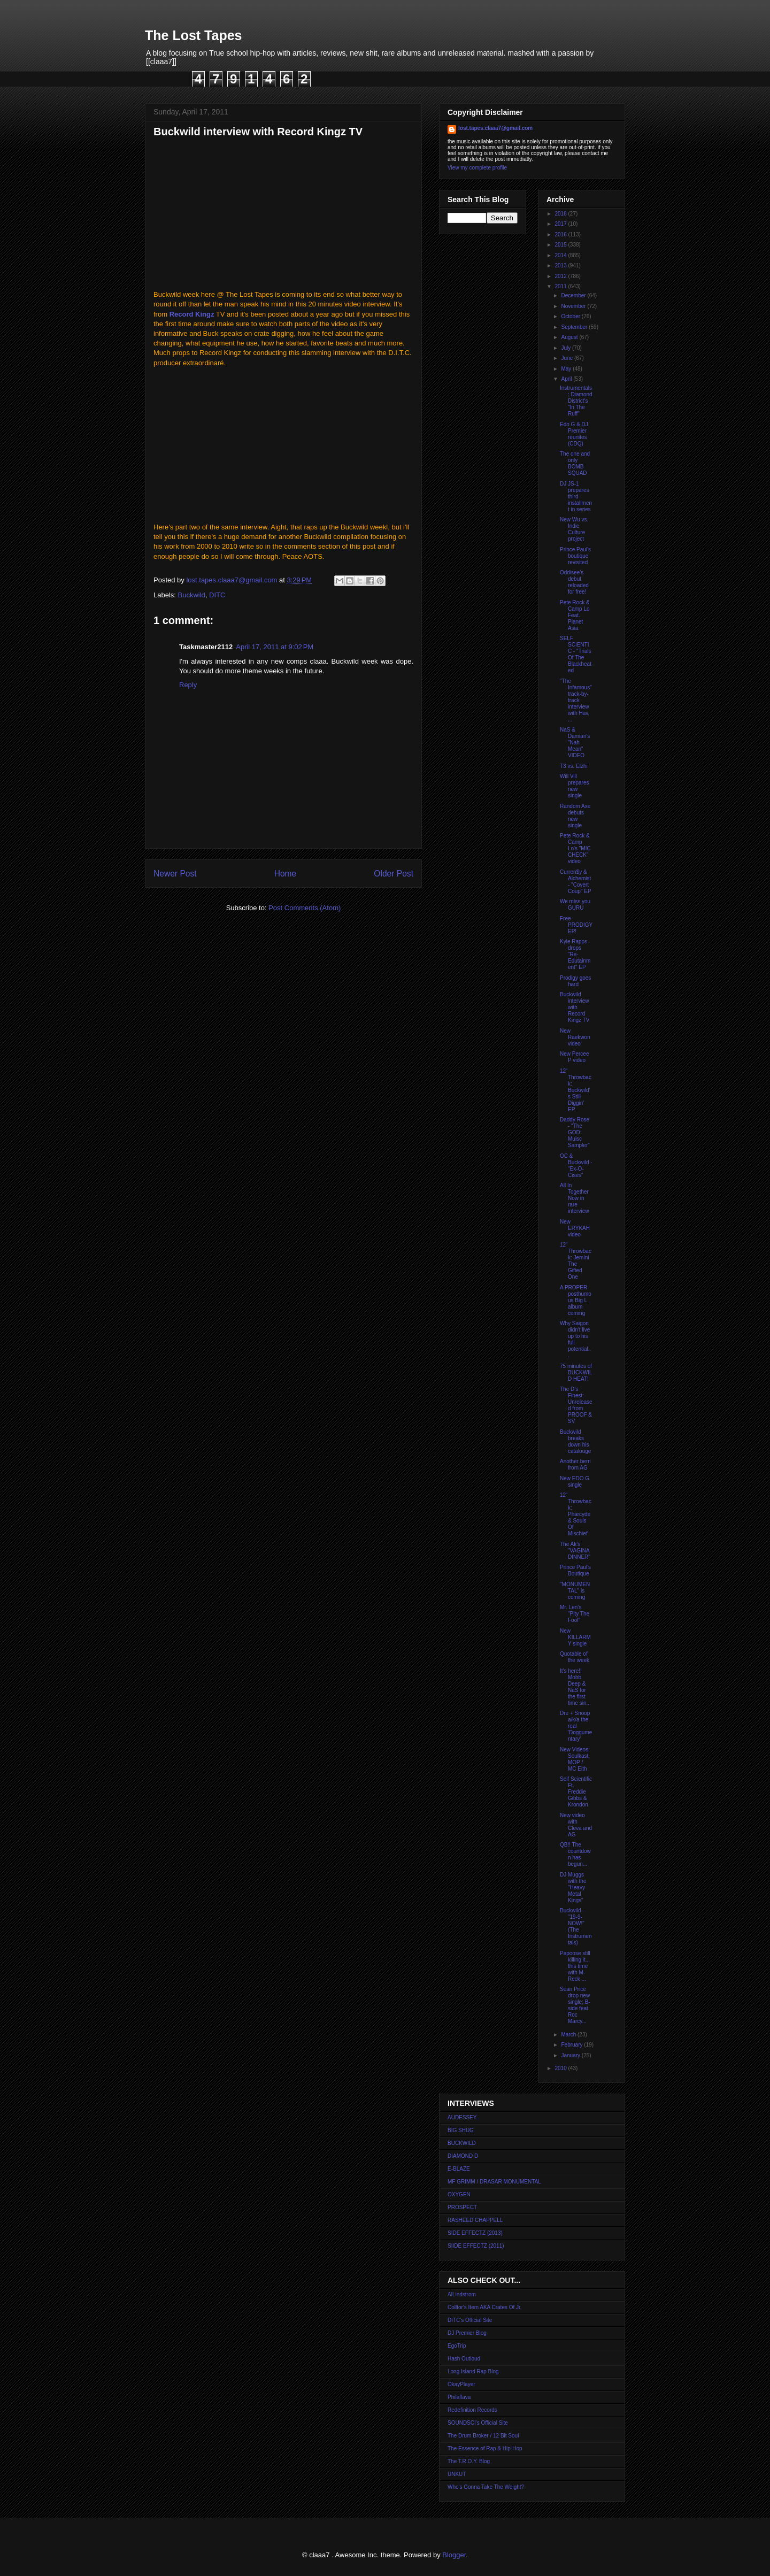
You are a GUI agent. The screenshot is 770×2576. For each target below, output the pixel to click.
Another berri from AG (575, 1464)
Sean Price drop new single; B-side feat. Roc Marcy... (575, 2005)
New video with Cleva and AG (576, 1824)
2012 (561, 276)
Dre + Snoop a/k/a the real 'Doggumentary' (576, 1726)
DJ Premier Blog (467, 2333)
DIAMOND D (463, 2156)
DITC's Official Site (470, 2320)
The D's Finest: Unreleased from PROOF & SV (576, 1405)
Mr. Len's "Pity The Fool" (574, 1613)
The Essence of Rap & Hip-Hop (485, 2448)
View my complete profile (477, 168)
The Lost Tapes (193, 35)
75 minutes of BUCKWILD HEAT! (576, 1372)
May (567, 369)
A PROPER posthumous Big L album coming (575, 1300)
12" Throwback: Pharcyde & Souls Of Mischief (575, 1514)
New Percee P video (574, 1057)
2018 (561, 214)
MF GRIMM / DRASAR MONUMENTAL (494, 2182)
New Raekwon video (575, 1037)
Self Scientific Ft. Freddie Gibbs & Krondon (576, 1792)
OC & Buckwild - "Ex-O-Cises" (576, 1165)
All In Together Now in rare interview (574, 1198)
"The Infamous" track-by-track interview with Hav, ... (576, 700)
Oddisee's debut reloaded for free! (574, 582)
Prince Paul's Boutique (575, 1570)
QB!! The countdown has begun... (575, 1854)
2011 (561, 286)
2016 (561, 234)
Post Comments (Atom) (304, 908)
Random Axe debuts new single (575, 815)
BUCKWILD (462, 2143)
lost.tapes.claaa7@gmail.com (495, 128)
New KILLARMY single (575, 1637)
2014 (561, 255)
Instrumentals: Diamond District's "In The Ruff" (576, 401)
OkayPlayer (461, 2384)
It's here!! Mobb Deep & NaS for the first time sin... (575, 1687)
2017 (561, 224)
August (570, 337)
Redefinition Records (472, 2410)
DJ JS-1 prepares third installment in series (576, 496)
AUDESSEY (462, 2117)
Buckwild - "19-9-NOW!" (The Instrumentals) (575, 1927)
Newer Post (175, 873)
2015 (561, 245)
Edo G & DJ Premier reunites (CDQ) (574, 434)
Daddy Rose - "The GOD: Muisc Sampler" (575, 1132)
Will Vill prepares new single (574, 785)
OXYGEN (459, 2194)
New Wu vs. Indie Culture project (574, 529)
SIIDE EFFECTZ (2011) (476, 2246)
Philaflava (459, 2397)
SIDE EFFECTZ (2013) (475, 2233)
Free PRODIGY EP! (576, 925)
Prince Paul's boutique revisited (575, 556)
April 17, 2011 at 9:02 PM (274, 647)
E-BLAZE (459, 2169)
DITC (217, 595)
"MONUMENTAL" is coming (575, 1590)
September (575, 327)
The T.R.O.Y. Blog (469, 2461)
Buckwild (191, 595)
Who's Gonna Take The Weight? (486, 2487)
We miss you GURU (575, 904)
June (567, 358)
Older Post (393, 873)
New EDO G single (574, 1481)
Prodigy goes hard (575, 981)
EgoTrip (457, 2346)
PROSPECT (462, 2207)
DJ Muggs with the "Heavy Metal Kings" (573, 1887)
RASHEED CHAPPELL (475, 2220)
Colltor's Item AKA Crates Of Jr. (485, 2307)
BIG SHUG (461, 2130)
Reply (188, 685)
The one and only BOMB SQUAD (575, 463)
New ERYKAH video (575, 1228)
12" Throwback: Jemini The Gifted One (575, 1261)
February (572, 2045)
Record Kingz (192, 314)
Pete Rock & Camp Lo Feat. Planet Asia (575, 615)
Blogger (454, 2555)
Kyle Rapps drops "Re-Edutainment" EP (575, 954)
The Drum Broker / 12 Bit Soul (483, 2436)
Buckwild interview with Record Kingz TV (574, 1007)
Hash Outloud (464, 2359)
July (566, 348)
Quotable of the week (574, 1657)
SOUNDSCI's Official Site (478, 2423)
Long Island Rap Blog (473, 2371)
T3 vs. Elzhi (574, 766)
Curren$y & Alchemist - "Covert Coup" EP (575, 881)
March (569, 2034)
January (571, 2055)
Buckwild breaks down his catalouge (575, 1441)
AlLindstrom (462, 2294)
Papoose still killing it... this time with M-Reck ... (575, 1966)
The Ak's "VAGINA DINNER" (575, 1550)
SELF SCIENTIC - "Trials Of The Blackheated (575, 654)
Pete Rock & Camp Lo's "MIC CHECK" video (575, 848)
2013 (561, 265)
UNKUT (457, 2474)
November (574, 306)
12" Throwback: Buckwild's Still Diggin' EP (575, 1090)
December (574, 295)
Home (285, 873)
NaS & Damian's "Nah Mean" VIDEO (575, 742)
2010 (561, 2068)
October (571, 316)
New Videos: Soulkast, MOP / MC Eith (575, 1759)
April (567, 379)
